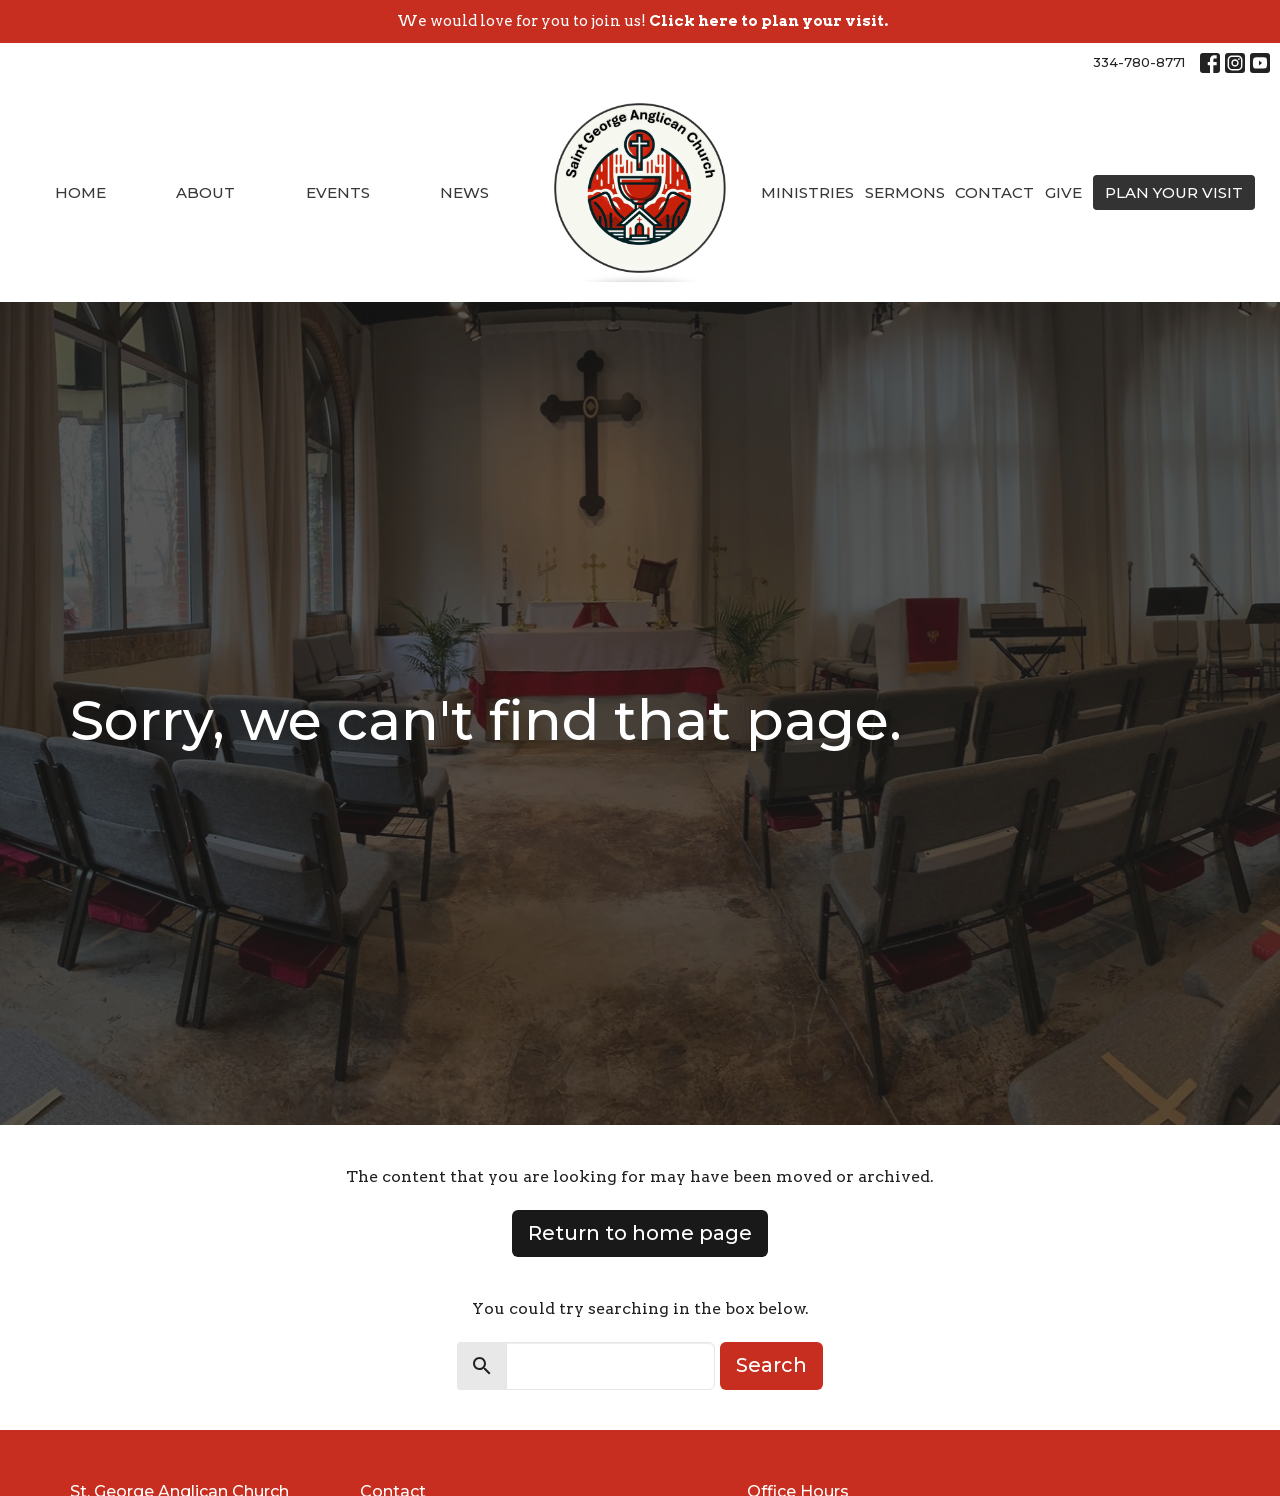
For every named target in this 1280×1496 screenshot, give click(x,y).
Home (80, 192)
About (205, 192)
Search (771, 1365)
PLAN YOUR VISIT (1174, 192)
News (464, 192)
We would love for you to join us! (642, 21)
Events (338, 192)
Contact (994, 192)
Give (1063, 192)
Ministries (807, 192)
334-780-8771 (1139, 62)
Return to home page (640, 1233)
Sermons (905, 192)
